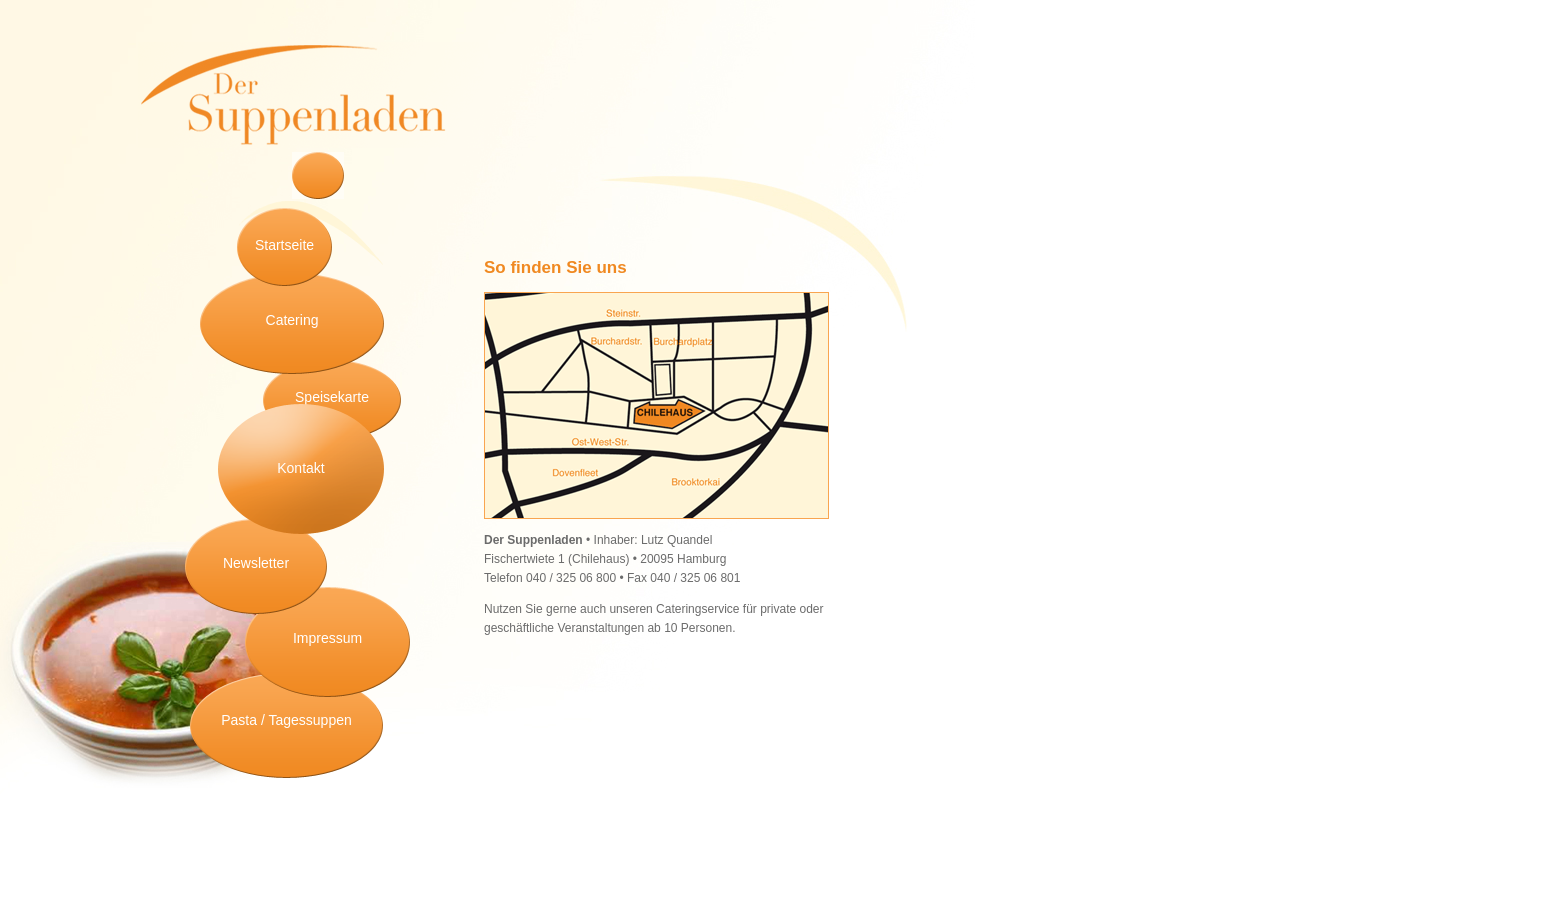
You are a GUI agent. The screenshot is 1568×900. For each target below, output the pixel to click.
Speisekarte (332, 397)
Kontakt (300, 468)
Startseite (284, 245)
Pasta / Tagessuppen (286, 720)
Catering (292, 320)
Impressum (327, 638)
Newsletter (256, 563)
